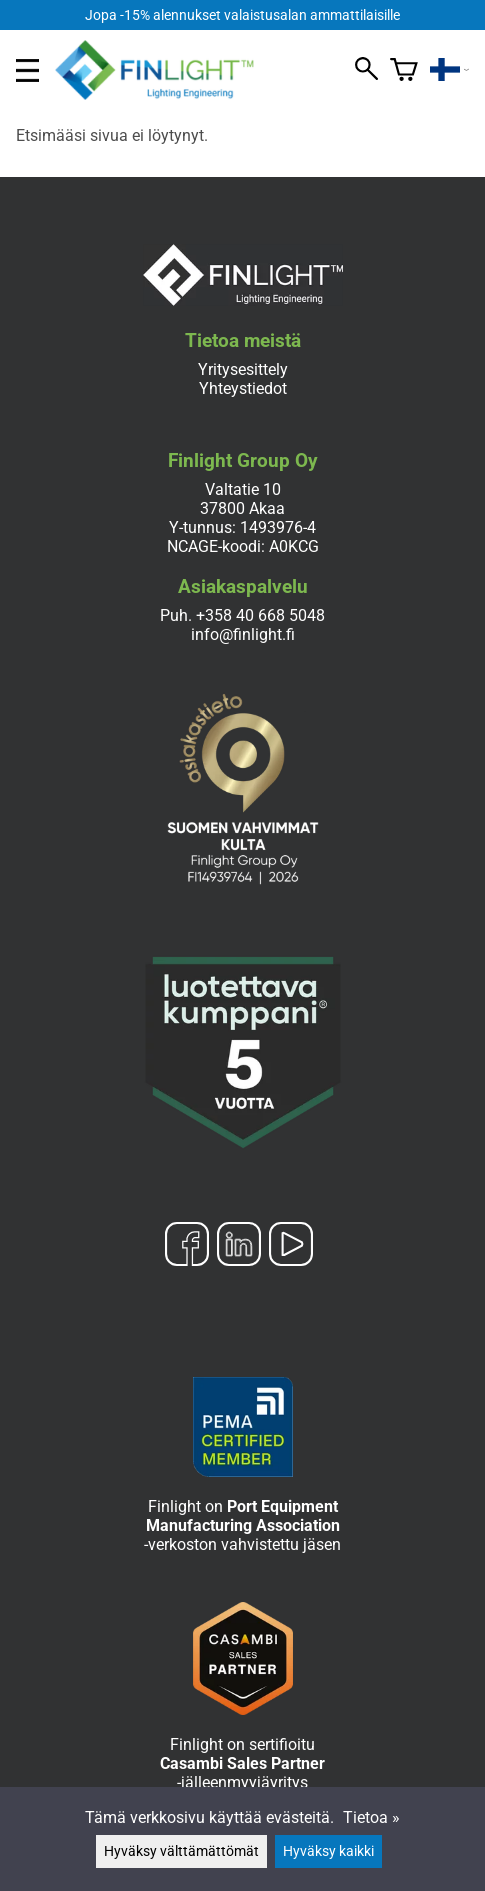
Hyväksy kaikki (328, 1851)
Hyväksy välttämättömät (181, 1851)
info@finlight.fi (243, 634)
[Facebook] (187, 1246)
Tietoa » (371, 1817)
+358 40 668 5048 (260, 615)
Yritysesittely (243, 369)
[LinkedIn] (239, 1246)
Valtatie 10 (243, 489)
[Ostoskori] (404, 70)
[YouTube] (291, 1246)
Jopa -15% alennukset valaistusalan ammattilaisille (242, 15)
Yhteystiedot (243, 388)
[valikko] (27, 70)
